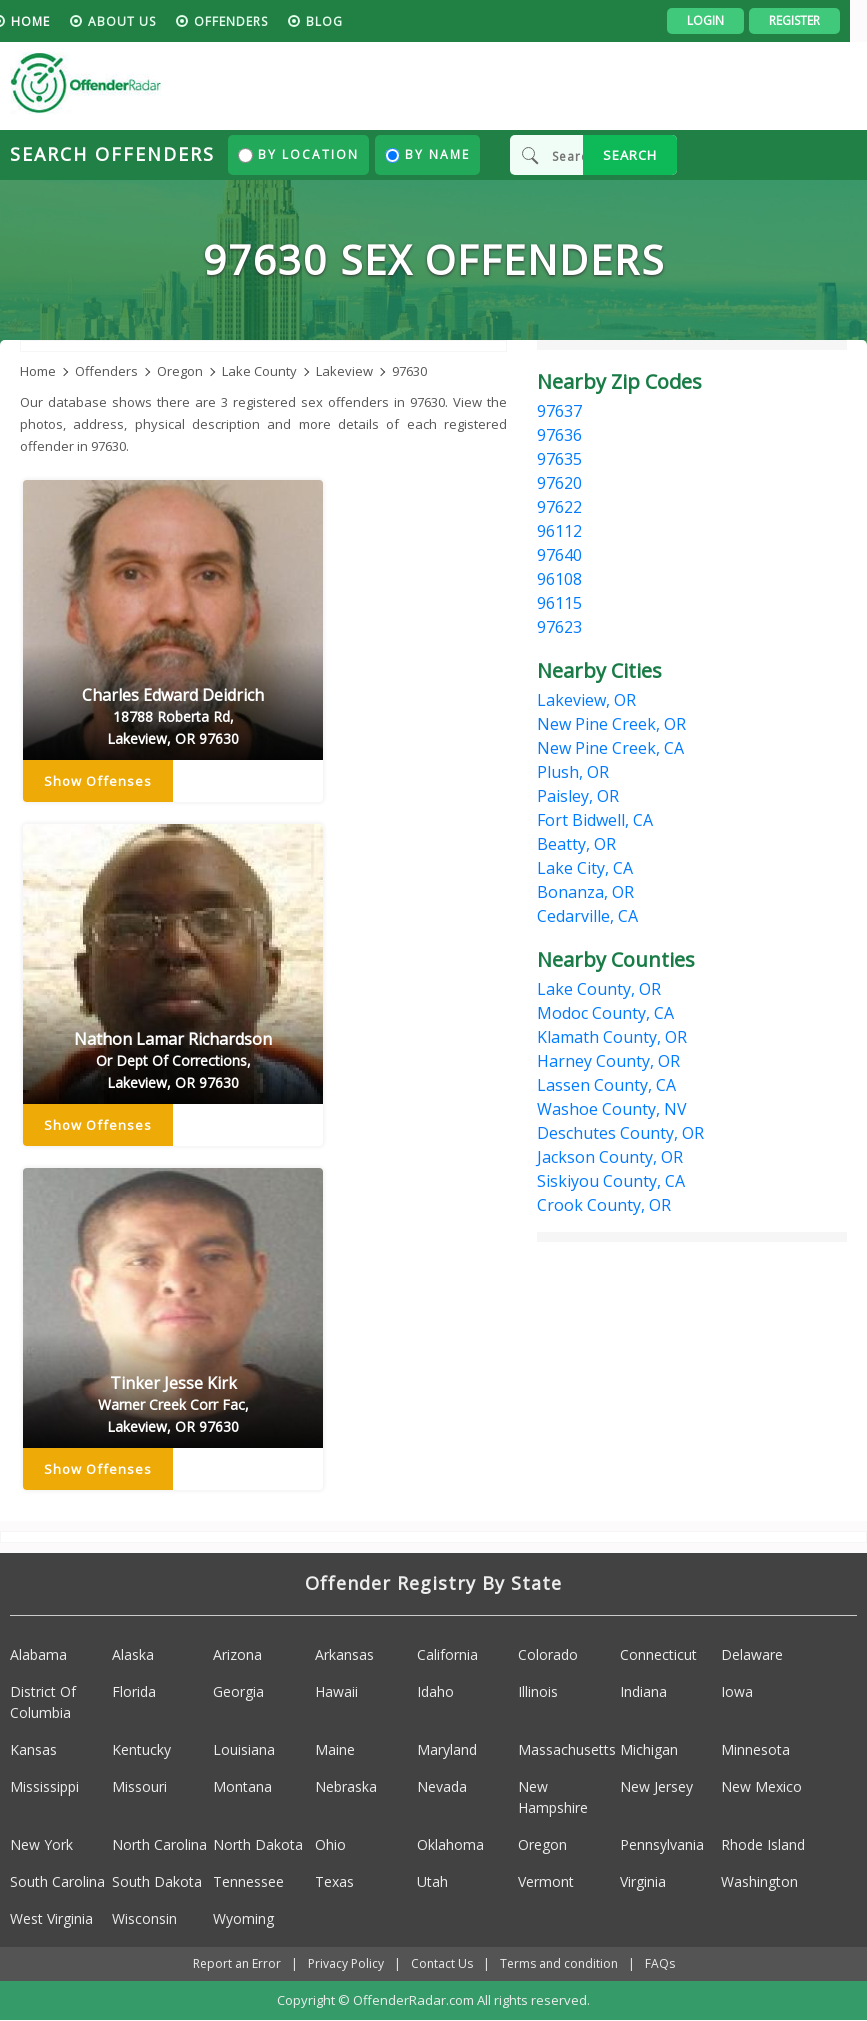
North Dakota (258, 1844)
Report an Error (237, 1963)
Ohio (330, 1844)
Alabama (38, 1654)
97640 (559, 555)
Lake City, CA (585, 868)
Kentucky (141, 1749)
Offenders (248, 21)
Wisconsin (144, 1918)
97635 (559, 459)
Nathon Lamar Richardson (173, 1062)
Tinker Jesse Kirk (173, 1406)
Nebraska (346, 1786)
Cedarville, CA (587, 916)
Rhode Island (763, 1844)
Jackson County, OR (610, 1157)
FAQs (660, 1963)
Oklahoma (450, 1844)
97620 (559, 483)
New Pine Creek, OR (611, 724)
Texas (334, 1881)
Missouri (139, 1786)
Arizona (237, 1654)
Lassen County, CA (606, 1085)
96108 (559, 579)
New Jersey (656, 1786)
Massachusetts (567, 1749)
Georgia (238, 1691)
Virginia (643, 1881)
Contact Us (442, 1963)
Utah (432, 1881)
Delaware (752, 1654)
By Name (427, 154)
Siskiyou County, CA (611, 1181)
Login (722, 20)
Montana (242, 1786)
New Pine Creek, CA (610, 748)
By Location (298, 154)
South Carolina (57, 1881)
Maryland (447, 1749)
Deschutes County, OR (620, 1133)
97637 (559, 411)
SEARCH (630, 155)
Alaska (133, 1654)
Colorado (548, 1654)
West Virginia (51, 1918)
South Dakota (157, 1881)
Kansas (33, 1749)
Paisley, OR (578, 796)
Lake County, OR (599, 989)
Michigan (649, 1749)
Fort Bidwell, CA (595, 820)
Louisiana (244, 1749)
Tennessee (248, 1881)
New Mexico (761, 1786)
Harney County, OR (608, 1061)
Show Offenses (98, 782)
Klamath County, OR (612, 1037)
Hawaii (336, 1691)
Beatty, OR (576, 844)
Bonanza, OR (585, 892)
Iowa (737, 1691)
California (447, 1654)
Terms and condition (559, 1963)
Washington (759, 1881)
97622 (559, 507)
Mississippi (44, 1786)
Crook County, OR (604, 1205)
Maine (335, 1749)
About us (139, 21)
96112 (559, 531)
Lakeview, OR (586, 700)
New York (41, 1844)
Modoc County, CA (605, 1013)
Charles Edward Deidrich (173, 718)
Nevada (442, 1786)
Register (811, 20)
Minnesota (755, 1749)
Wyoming (243, 1918)
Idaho (435, 1691)
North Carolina (159, 1844)
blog (341, 21)
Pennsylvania (662, 1844)
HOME (47, 21)
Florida (134, 1691)
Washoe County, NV (612, 1109)
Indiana (643, 1691)
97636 (559, 435)
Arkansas (344, 1654)
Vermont (546, 1881)
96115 (559, 603)
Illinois (538, 1691)
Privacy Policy (346, 1963)
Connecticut (658, 1654)
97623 (559, 627)
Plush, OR (573, 772)
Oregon (542, 1844)
